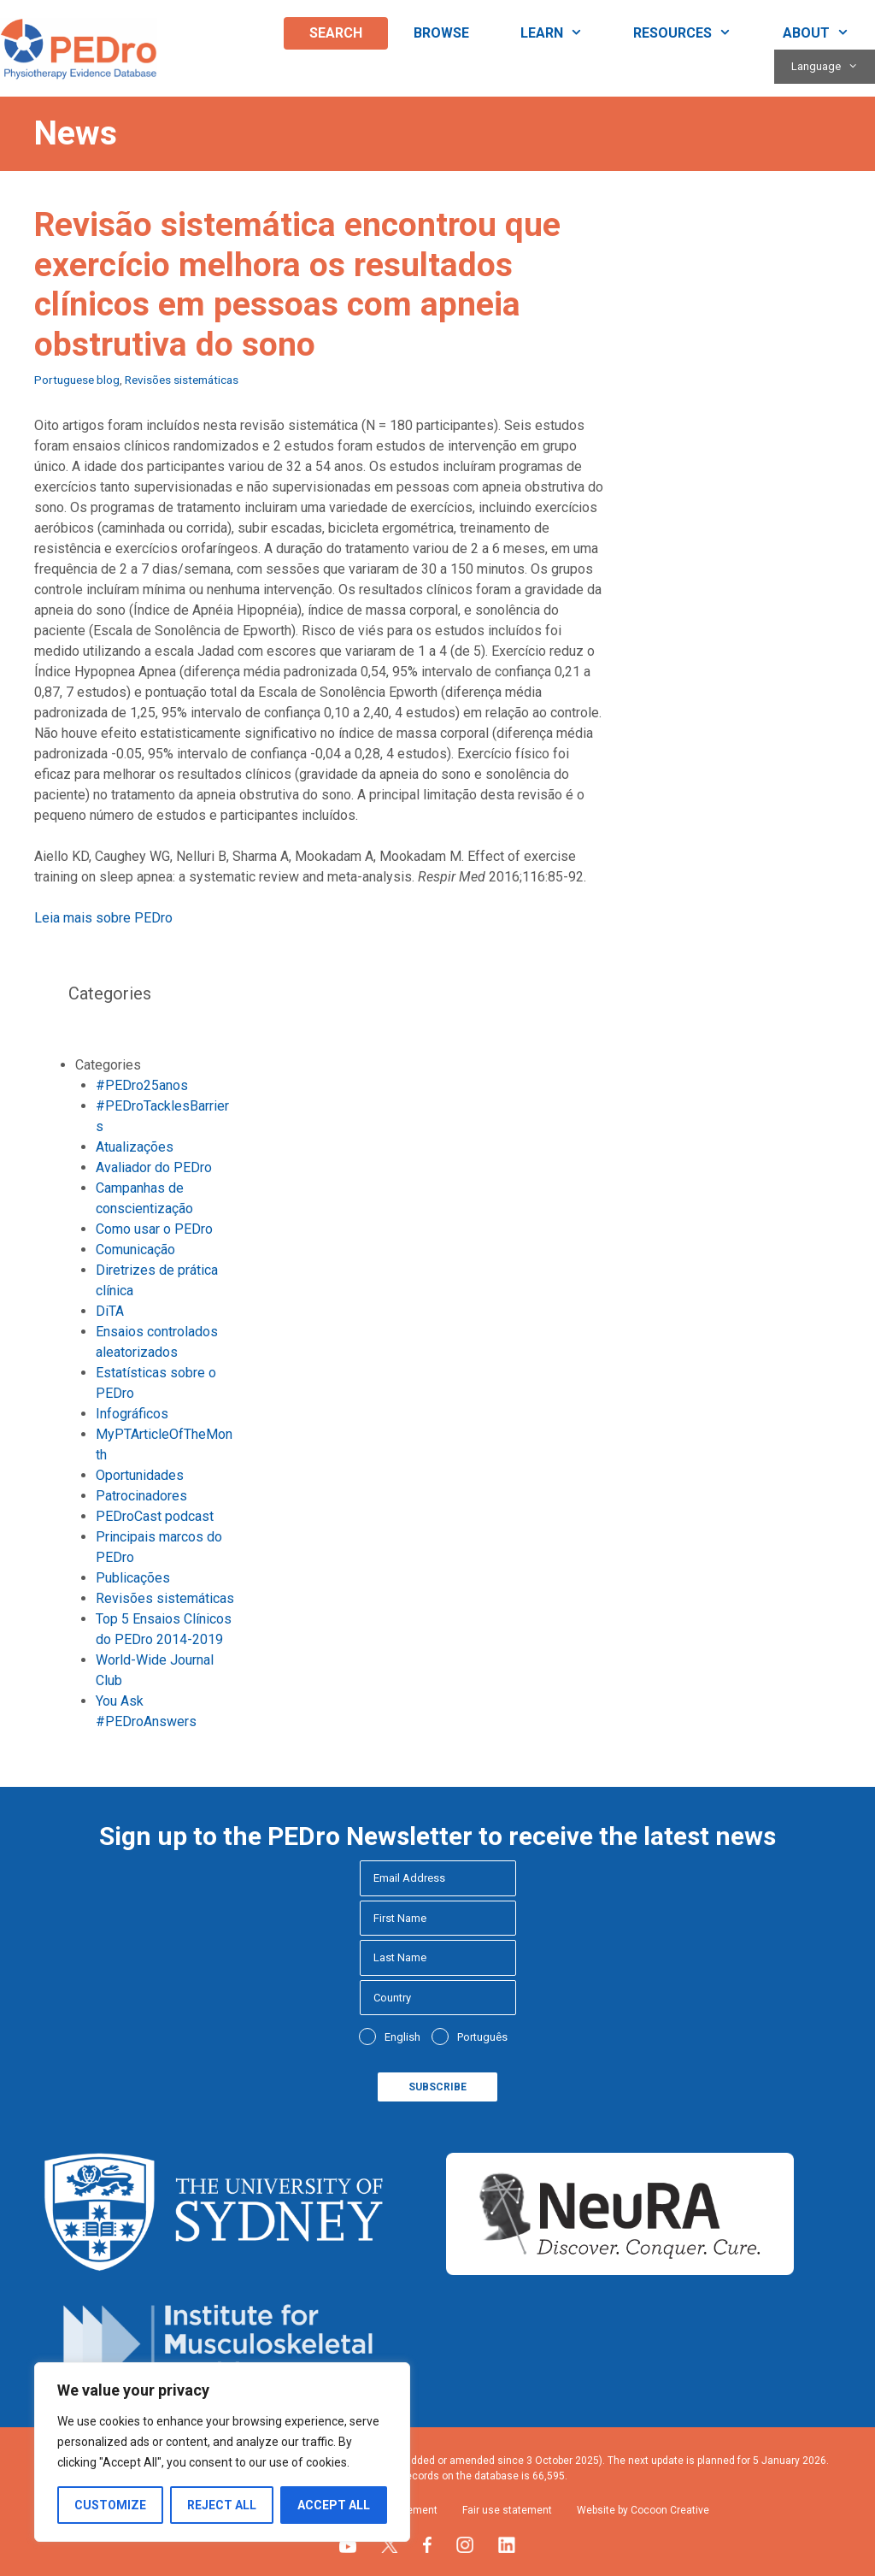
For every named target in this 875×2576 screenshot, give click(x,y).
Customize (110, 2505)
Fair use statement (507, 2510)
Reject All (221, 2505)
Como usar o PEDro (154, 1229)
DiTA (110, 1311)
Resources (695, 33)
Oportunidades (140, 1475)
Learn (564, 33)
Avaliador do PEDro (154, 1167)
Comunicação (135, 1249)
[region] (222, 2452)
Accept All (333, 2505)
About (829, 33)
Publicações (133, 1578)
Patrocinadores (141, 1496)
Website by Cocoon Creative (643, 2510)
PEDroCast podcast (155, 1516)
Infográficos (132, 1414)
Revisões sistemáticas (181, 379)
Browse (441, 33)
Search (335, 33)
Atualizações (134, 1147)
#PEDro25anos (142, 1085)
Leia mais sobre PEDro (103, 918)
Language (833, 67)
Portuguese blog (77, 379)
